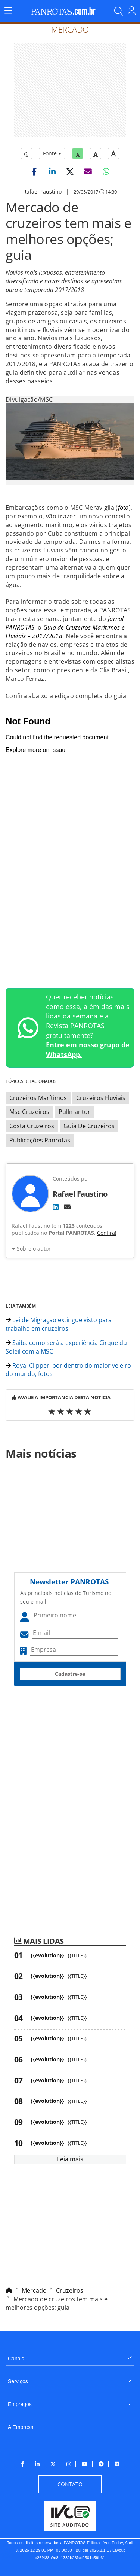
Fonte (52, 153)
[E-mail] (67, 1206)
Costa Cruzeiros (31, 1126)
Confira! (106, 1232)
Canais (16, 2359)
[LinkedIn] (56, 1206)
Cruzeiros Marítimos (38, 1098)
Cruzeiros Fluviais (100, 1098)
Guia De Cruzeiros (89, 1126)
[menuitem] (70, 2356)
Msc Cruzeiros (29, 1112)
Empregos (20, 2404)
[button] (34, 171)
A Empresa (20, 2427)
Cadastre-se (70, 1673)
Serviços (18, 2381)
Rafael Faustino (42, 191)
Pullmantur (74, 1112)
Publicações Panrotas (39, 1140)
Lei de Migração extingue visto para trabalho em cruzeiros (59, 1324)
